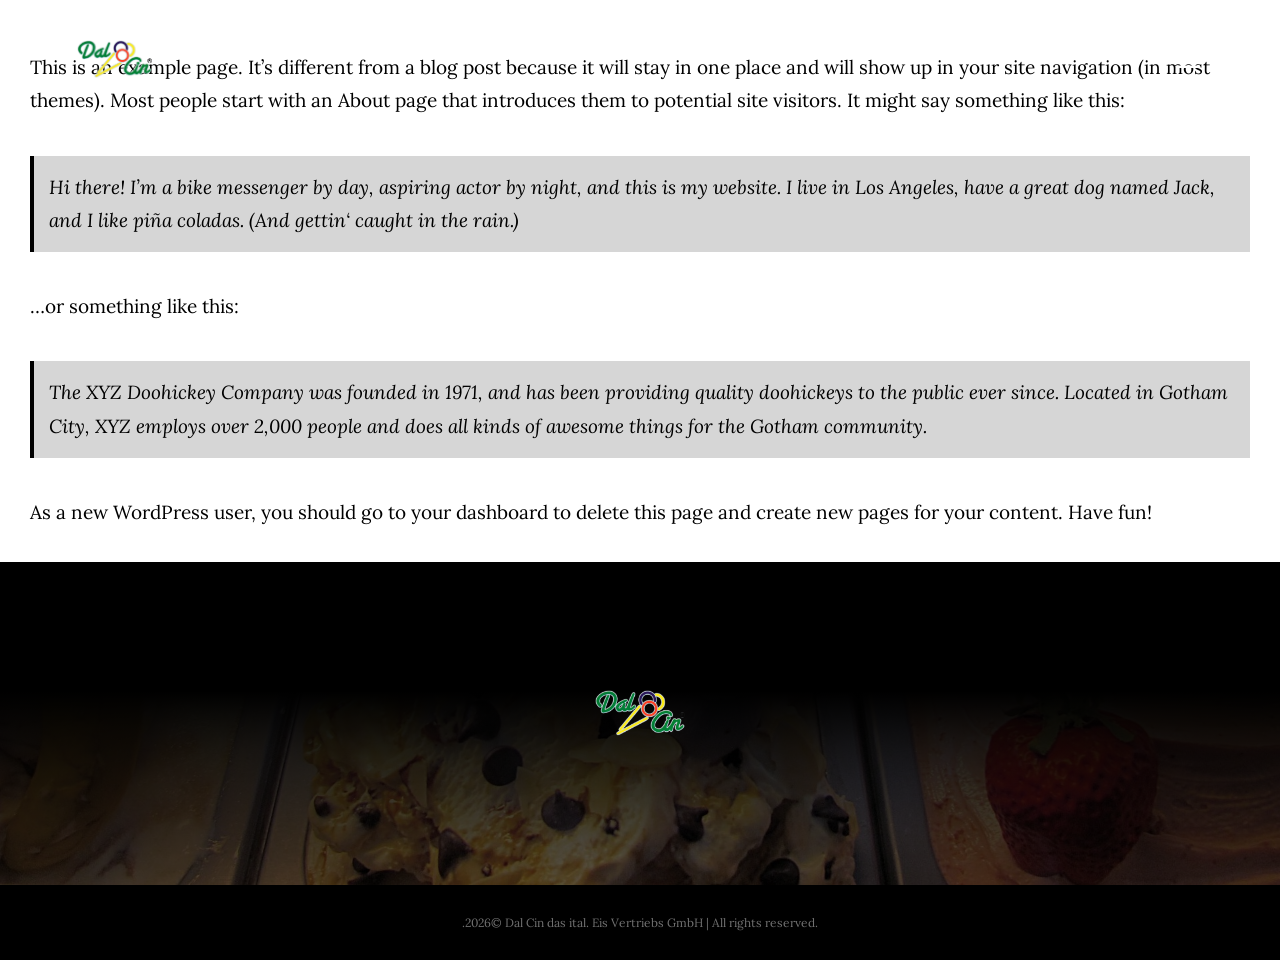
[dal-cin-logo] (114, 49)
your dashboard (479, 512)
